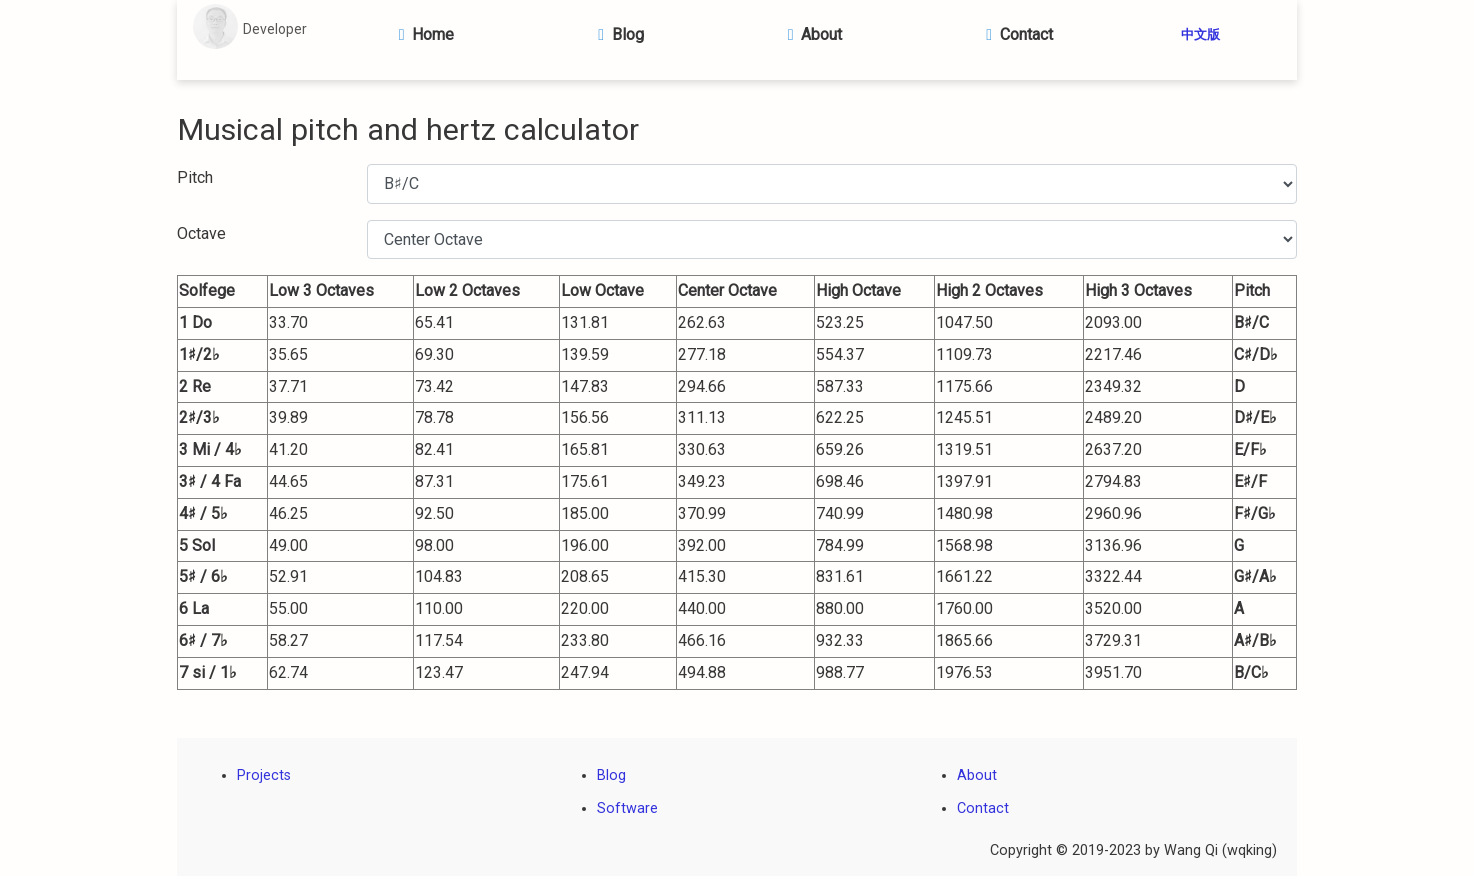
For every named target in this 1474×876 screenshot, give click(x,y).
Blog (617, 34)
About (811, 34)
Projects (264, 775)
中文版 (1200, 34)
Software (627, 808)
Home (422, 34)
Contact (1016, 34)
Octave (201, 233)
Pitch (195, 177)
